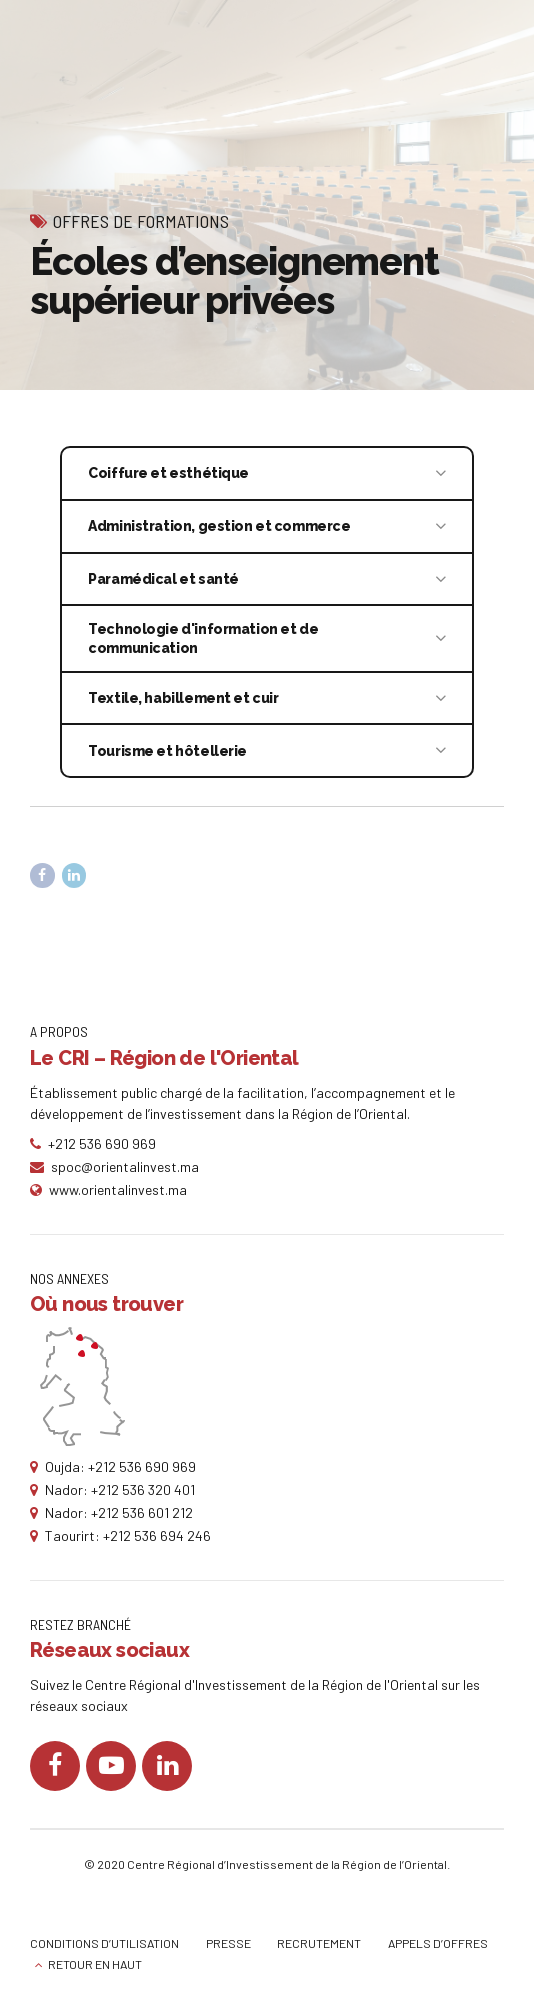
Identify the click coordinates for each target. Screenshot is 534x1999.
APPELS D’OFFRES (438, 1943)
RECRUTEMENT (319, 1943)
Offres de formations (141, 221)
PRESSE (228, 1943)
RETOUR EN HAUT (95, 1964)
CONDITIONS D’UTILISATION (104, 1943)
